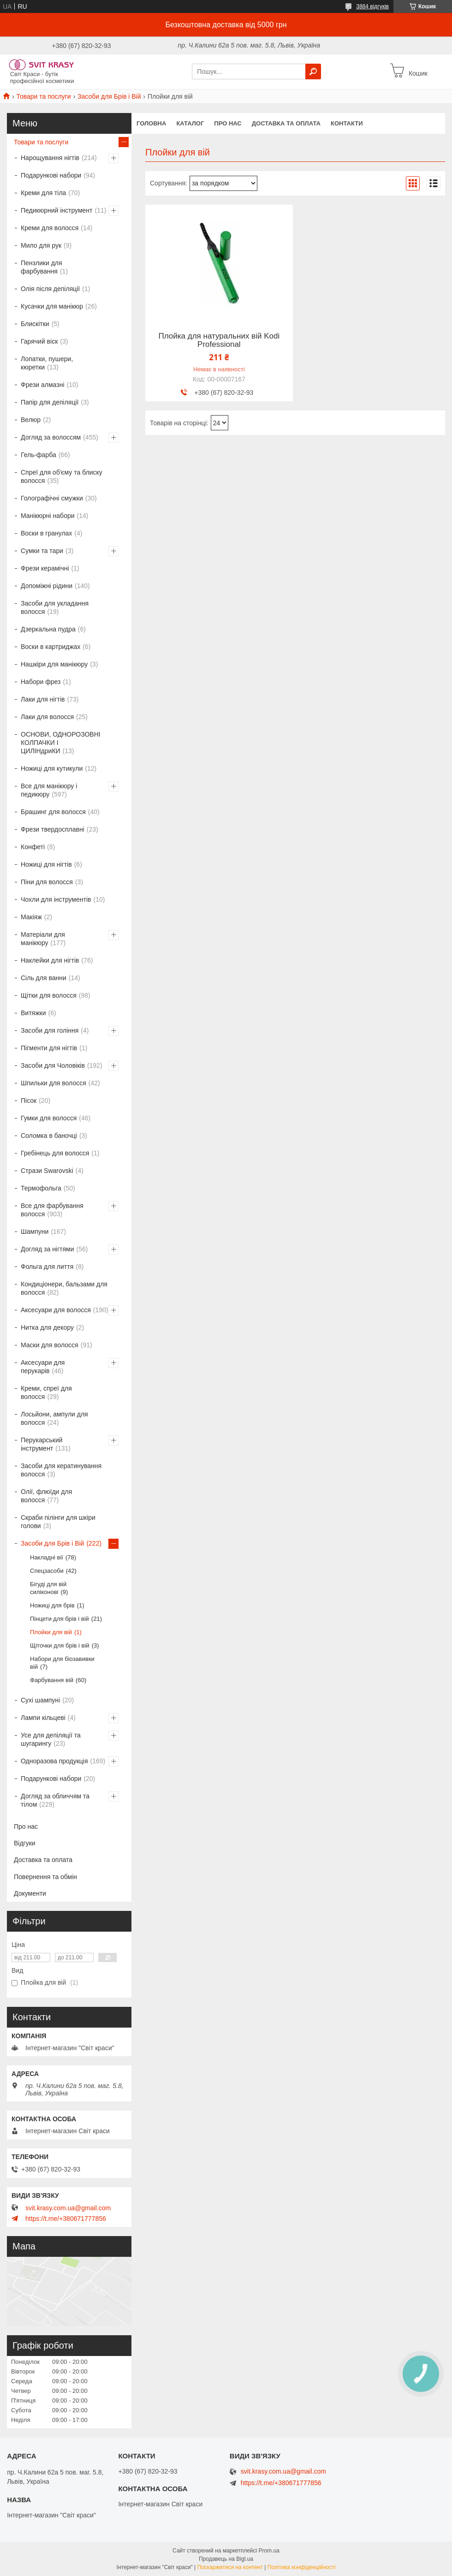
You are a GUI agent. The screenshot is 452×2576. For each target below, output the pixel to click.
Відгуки (25, 1843)
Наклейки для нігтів (50, 960)
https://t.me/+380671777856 (65, 2218)
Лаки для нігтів (43, 699)
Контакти (347, 123)
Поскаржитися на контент (230, 2567)
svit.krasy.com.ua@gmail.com (68, 2208)
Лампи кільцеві (43, 1717)
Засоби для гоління (49, 1030)
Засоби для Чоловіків (53, 1065)
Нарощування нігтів (50, 157)
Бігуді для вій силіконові (48, 1588)
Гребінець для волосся (55, 1153)
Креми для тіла (43, 192)
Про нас (227, 123)
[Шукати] (313, 71)
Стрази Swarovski (47, 1170)
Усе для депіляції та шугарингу (51, 1739)
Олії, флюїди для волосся (46, 1496)
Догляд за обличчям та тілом (55, 1800)
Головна (151, 123)
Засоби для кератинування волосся (61, 1470)
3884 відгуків (372, 6)
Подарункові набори (51, 175)
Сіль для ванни (43, 978)
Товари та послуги (43, 96)
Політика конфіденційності (302, 2567)
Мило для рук (41, 245)
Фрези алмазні (43, 384)
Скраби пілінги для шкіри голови (58, 1521)
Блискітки (35, 323)
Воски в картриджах (50, 646)
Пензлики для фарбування (41, 267)
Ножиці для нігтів (46, 864)
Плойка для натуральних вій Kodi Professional (219, 340)
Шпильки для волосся (53, 1083)
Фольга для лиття (47, 1266)
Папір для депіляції (49, 402)
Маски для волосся (49, 1345)
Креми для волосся (49, 228)
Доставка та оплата (286, 123)
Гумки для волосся (49, 1118)
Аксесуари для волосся (56, 1310)
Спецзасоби (47, 1570)
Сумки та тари (42, 550)
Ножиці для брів (52, 1605)
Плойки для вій (51, 1632)
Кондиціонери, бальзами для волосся (64, 1288)
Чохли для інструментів (56, 899)
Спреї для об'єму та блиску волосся (61, 476)
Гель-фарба (38, 454)
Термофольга (41, 1188)
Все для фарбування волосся (52, 1210)
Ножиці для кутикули (52, 768)
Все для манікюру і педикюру (49, 790)
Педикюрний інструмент (56, 210)
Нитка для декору (47, 1327)
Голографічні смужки (52, 498)
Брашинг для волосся (53, 811)
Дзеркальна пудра (48, 629)
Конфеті (33, 847)
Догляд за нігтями (47, 1249)
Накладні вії (46, 1557)
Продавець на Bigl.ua (226, 2559)
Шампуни (34, 1231)
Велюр (31, 419)
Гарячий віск (39, 341)
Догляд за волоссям (51, 437)
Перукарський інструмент (42, 1444)
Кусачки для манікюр (52, 306)
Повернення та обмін (45, 1876)
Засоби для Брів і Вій (109, 96)
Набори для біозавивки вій (62, 1662)
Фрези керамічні (45, 568)
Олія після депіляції (50, 288)
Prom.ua (269, 2550)
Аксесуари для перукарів (43, 1366)
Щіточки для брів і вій (59, 1645)
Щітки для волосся (49, 995)
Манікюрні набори (48, 515)
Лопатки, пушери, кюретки (47, 363)
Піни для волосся (47, 882)
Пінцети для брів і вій (59, 1618)
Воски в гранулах (46, 533)
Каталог (190, 123)
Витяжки (33, 1013)
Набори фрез (40, 681)
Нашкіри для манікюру (54, 664)
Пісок (28, 1100)
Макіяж (31, 917)
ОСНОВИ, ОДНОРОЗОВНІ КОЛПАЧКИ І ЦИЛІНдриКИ (61, 743)
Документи (30, 1893)
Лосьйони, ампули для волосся (54, 1418)
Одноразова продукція (54, 1761)
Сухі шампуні (40, 1700)
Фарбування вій (51, 1680)
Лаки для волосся (47, 716)
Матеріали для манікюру (43, 938)
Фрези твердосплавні (52, 829)
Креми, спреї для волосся (46, 1392)
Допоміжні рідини (46, 585)
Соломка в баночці (49, 1135)
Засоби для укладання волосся (55, 607)
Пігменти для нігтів (49, 1048)
